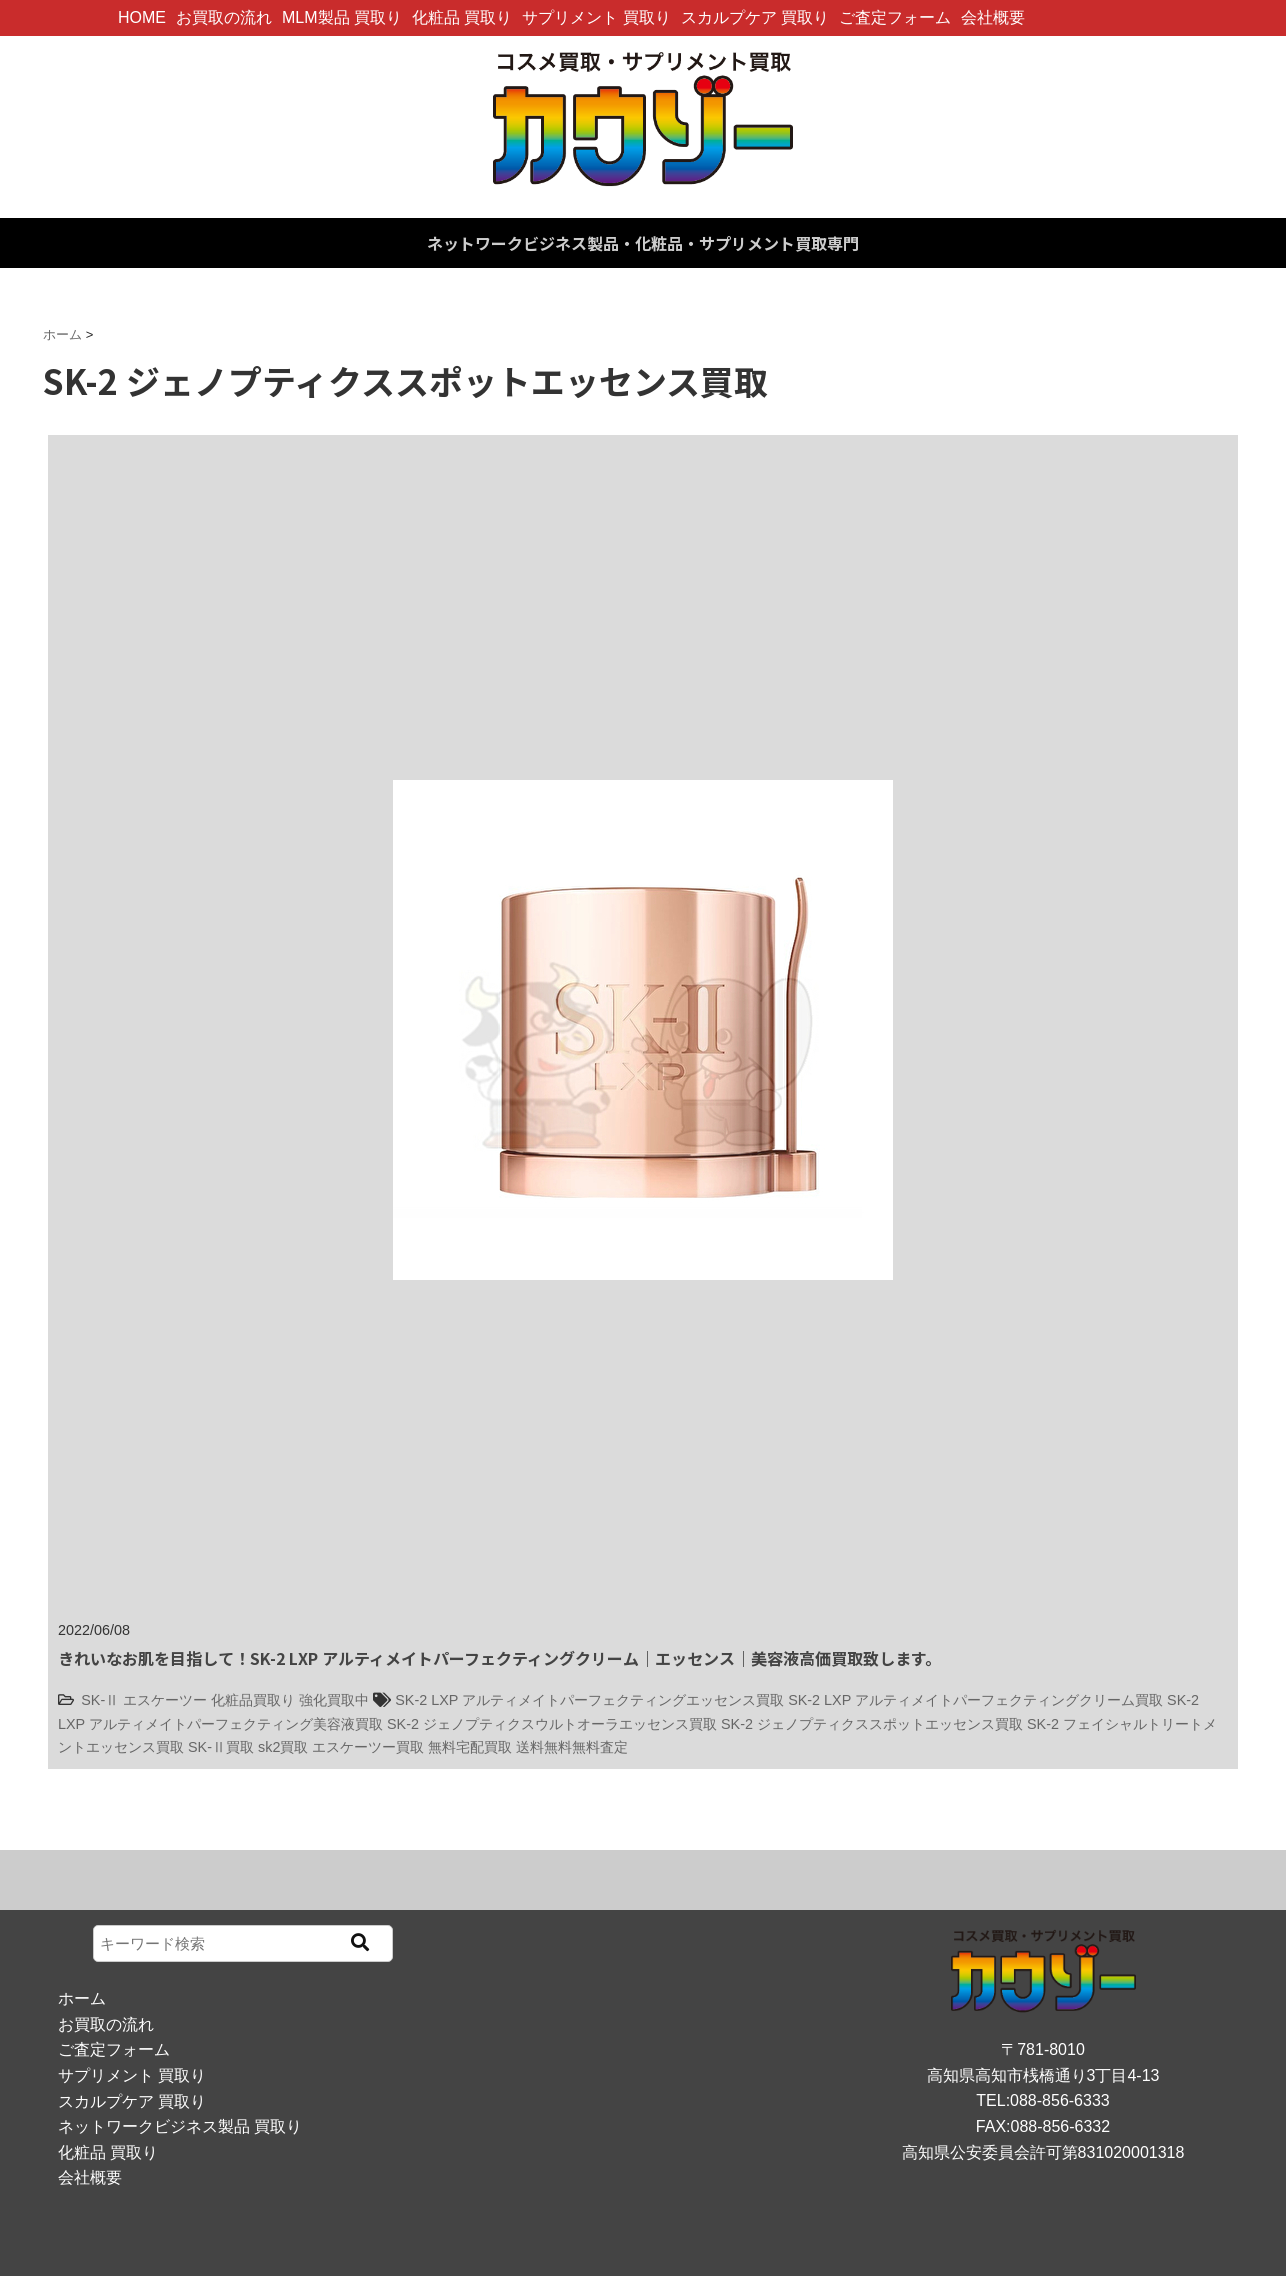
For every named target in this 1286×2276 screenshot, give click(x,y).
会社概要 (993, 17)
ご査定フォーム (895, 17)
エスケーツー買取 (368, 1747)
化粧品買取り (253, 1700)
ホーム (82, 1998)
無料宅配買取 (470, 1747)
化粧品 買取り (462, 17)
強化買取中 (334, 1700)
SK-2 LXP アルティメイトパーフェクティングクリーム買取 (975, 1700)
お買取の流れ (224, 17)
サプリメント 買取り (596, 17)
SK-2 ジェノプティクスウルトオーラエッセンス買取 (552, 1724)
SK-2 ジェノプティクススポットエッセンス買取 (872, 1724)
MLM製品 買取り (342, 17)
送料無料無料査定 (572, 1747)
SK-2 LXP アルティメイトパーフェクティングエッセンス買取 (589, 1700)
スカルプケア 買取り (755, 17)
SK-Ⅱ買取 (221, 1747)
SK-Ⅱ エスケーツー (144, 1700)
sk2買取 (283, 1747)
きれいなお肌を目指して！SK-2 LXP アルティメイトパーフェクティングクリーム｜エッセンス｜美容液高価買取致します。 (499, 1658)
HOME (142, 17)
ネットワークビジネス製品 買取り (180, 2126)
